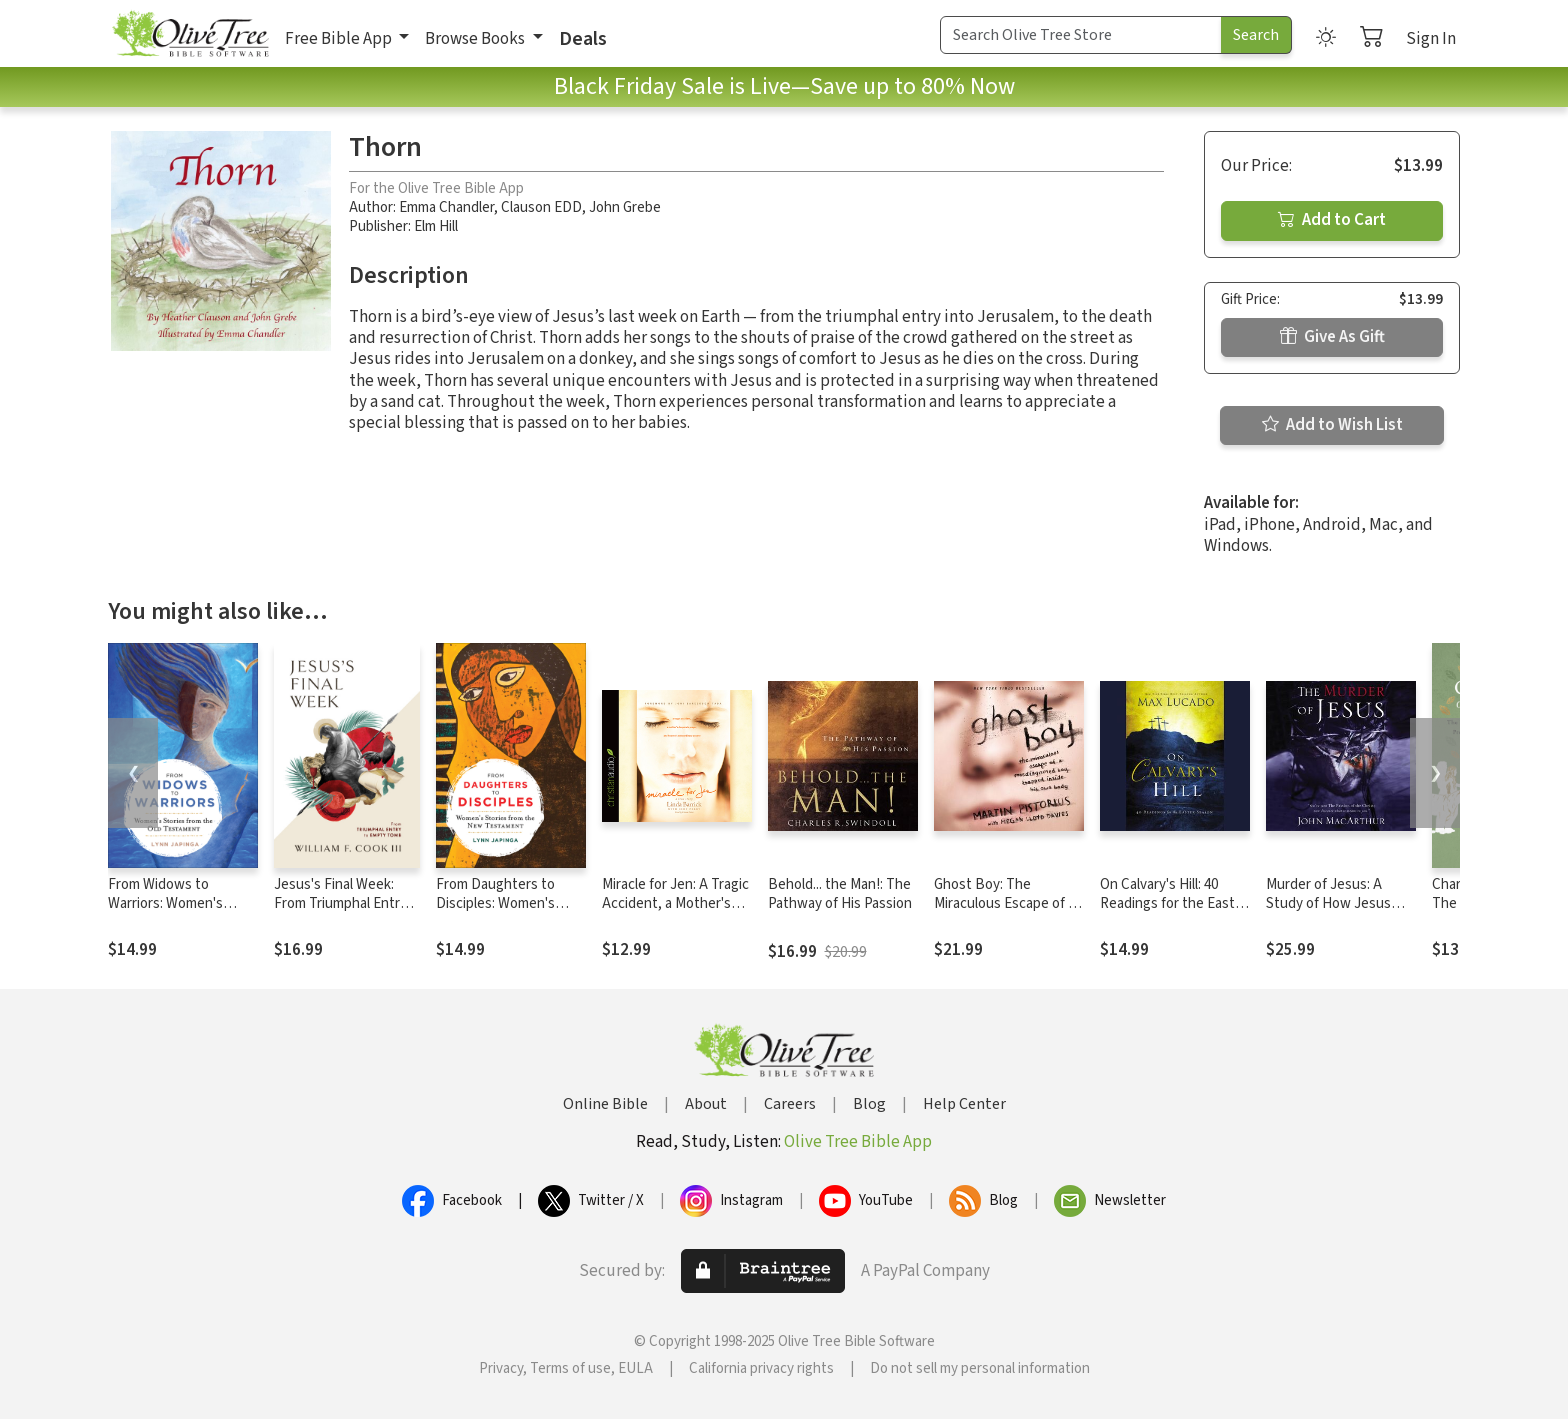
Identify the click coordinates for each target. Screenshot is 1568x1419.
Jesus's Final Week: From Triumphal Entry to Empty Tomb (340, 903)
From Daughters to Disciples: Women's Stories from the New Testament (503, 913)
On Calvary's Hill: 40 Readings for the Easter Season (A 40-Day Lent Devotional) (1174, 913)
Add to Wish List (1332, 425)
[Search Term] (1081, 35)
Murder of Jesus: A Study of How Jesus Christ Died (1328, 903)
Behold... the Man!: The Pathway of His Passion (840, 894)
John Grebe (625, 207)
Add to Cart (1332, 220)
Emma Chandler (446, 207)
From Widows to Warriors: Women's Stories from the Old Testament (171, 913)
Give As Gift (1332, 337)
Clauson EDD (541, 207)
